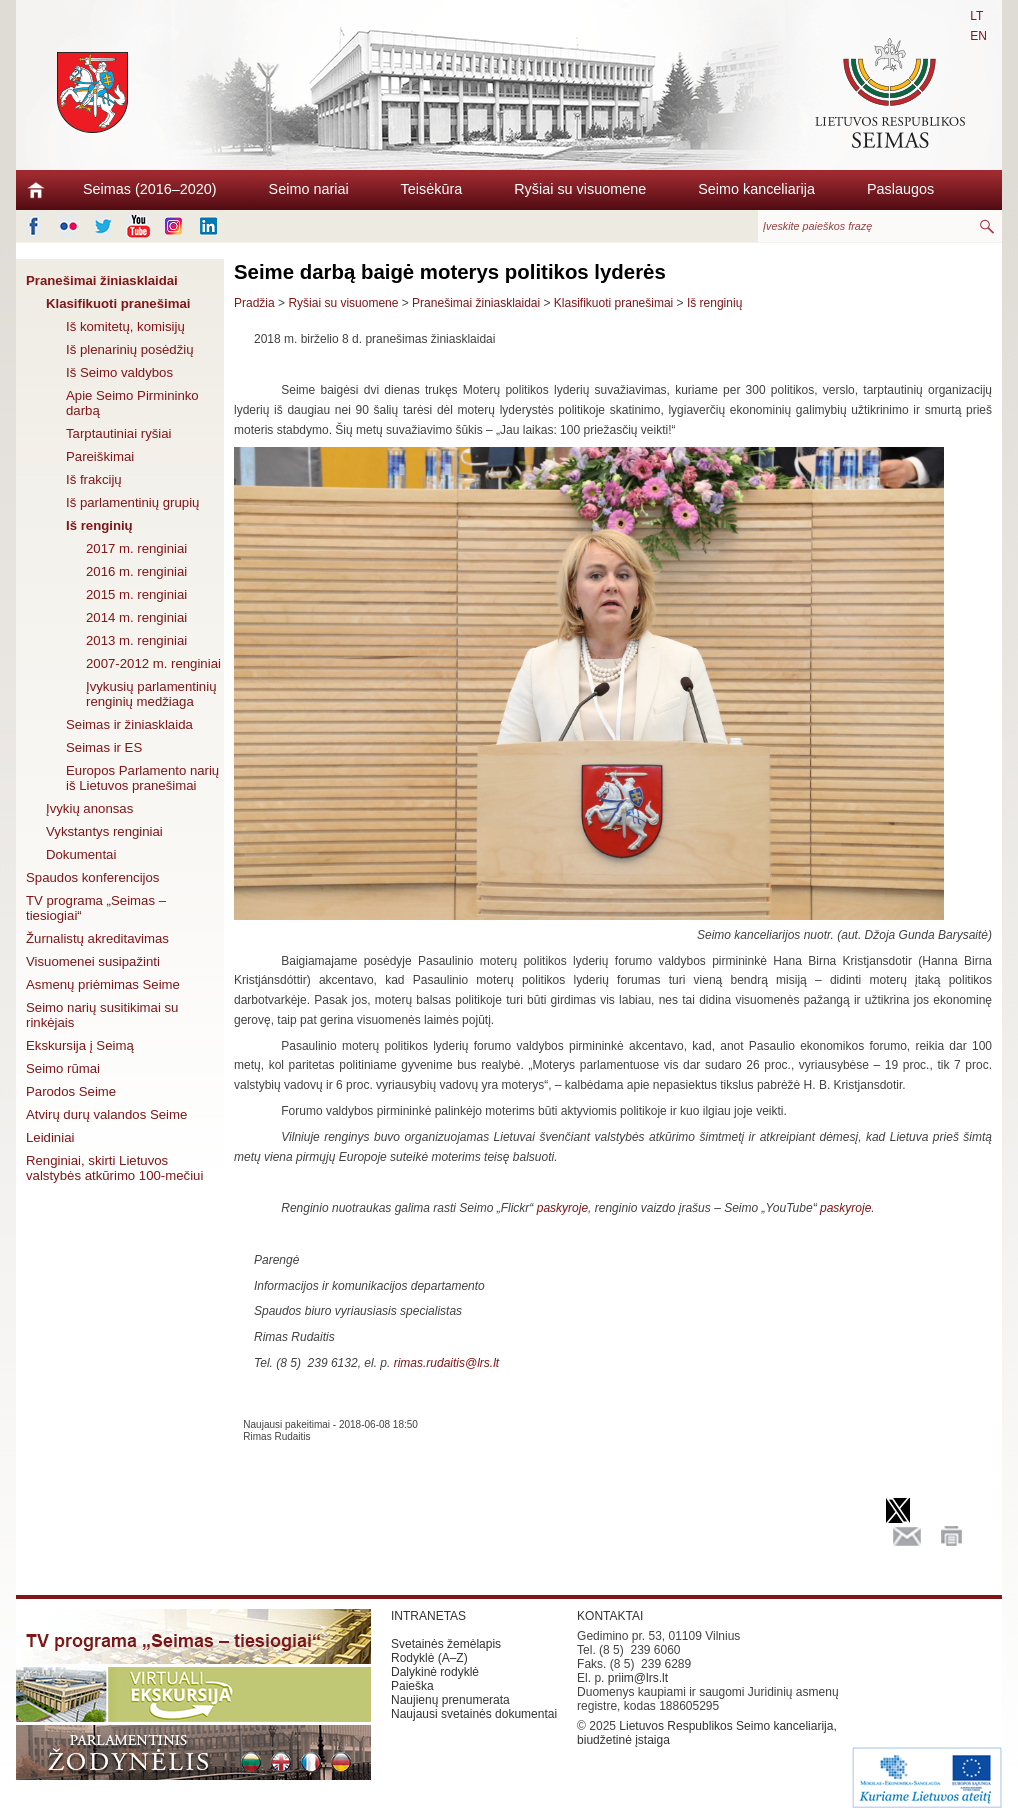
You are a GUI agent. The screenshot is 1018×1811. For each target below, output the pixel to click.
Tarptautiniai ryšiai (119, 433)
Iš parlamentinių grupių (132, 502)
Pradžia (254, 303)
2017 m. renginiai (136, 548)
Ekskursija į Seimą (80, 1045)
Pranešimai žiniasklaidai (102, 280)
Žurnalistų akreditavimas (97, 938)
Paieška (412, 1686)
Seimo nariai (309, 189)
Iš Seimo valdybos (119, 372)
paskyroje (562, 1208)
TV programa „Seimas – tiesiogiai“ (96, 908)
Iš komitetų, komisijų (125, 326)
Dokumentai (81, 854)
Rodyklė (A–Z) (429, 1658)
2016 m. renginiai (136, 571)
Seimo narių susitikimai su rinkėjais (102, 1015)
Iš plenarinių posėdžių (130, 349)
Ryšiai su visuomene (580, 189)
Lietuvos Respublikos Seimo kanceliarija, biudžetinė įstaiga (707, 1733)
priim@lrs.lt (638, 1678)
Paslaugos (900, 189)
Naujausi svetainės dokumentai (474, 1714)
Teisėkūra (432, 189)
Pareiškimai (100, 456)
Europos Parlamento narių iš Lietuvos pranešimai (142, 778)
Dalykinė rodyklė (435, 1672)
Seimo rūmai (63, 1068)
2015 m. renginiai (136, 594)
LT (976, 16)
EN (978, 36)
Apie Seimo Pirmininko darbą (132, 403)
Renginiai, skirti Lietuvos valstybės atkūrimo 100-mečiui (114, 1168)
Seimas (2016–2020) (150, 189)
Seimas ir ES (104, 747)
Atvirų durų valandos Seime (106, 1114)
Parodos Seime (71, 1091)
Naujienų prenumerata (450, 1700)
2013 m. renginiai (136, 640)
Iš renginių (99, 525)
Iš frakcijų (94, 479)
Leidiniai (50, 1137)
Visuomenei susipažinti (93, 961)
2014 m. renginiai (136, 617)
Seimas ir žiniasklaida (129, 724)
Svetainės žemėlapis (446, 1644)
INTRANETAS (428, 1616)
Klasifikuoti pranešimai (118, 303)
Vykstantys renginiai (104, 831)
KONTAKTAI (610, 1616)
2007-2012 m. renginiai (153, 663)
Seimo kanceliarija (756, 189)
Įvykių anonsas (89, 808)
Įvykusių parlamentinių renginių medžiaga (151, 694)
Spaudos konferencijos (92, 877)
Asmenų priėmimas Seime (103, 984)
